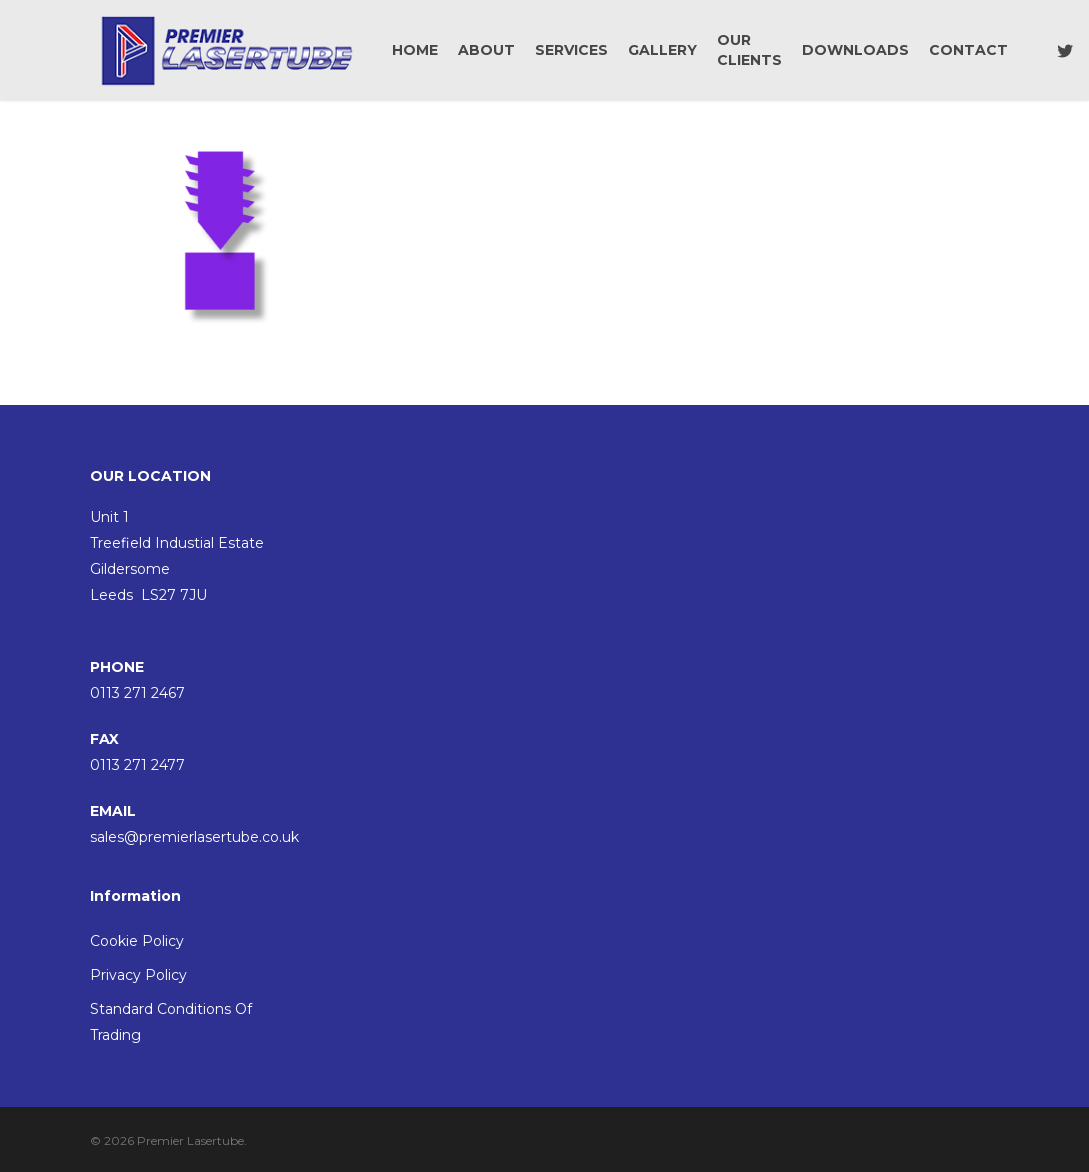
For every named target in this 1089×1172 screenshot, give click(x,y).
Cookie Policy (137, 941)
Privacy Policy (138, 975)
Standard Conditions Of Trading (171, 1022)
